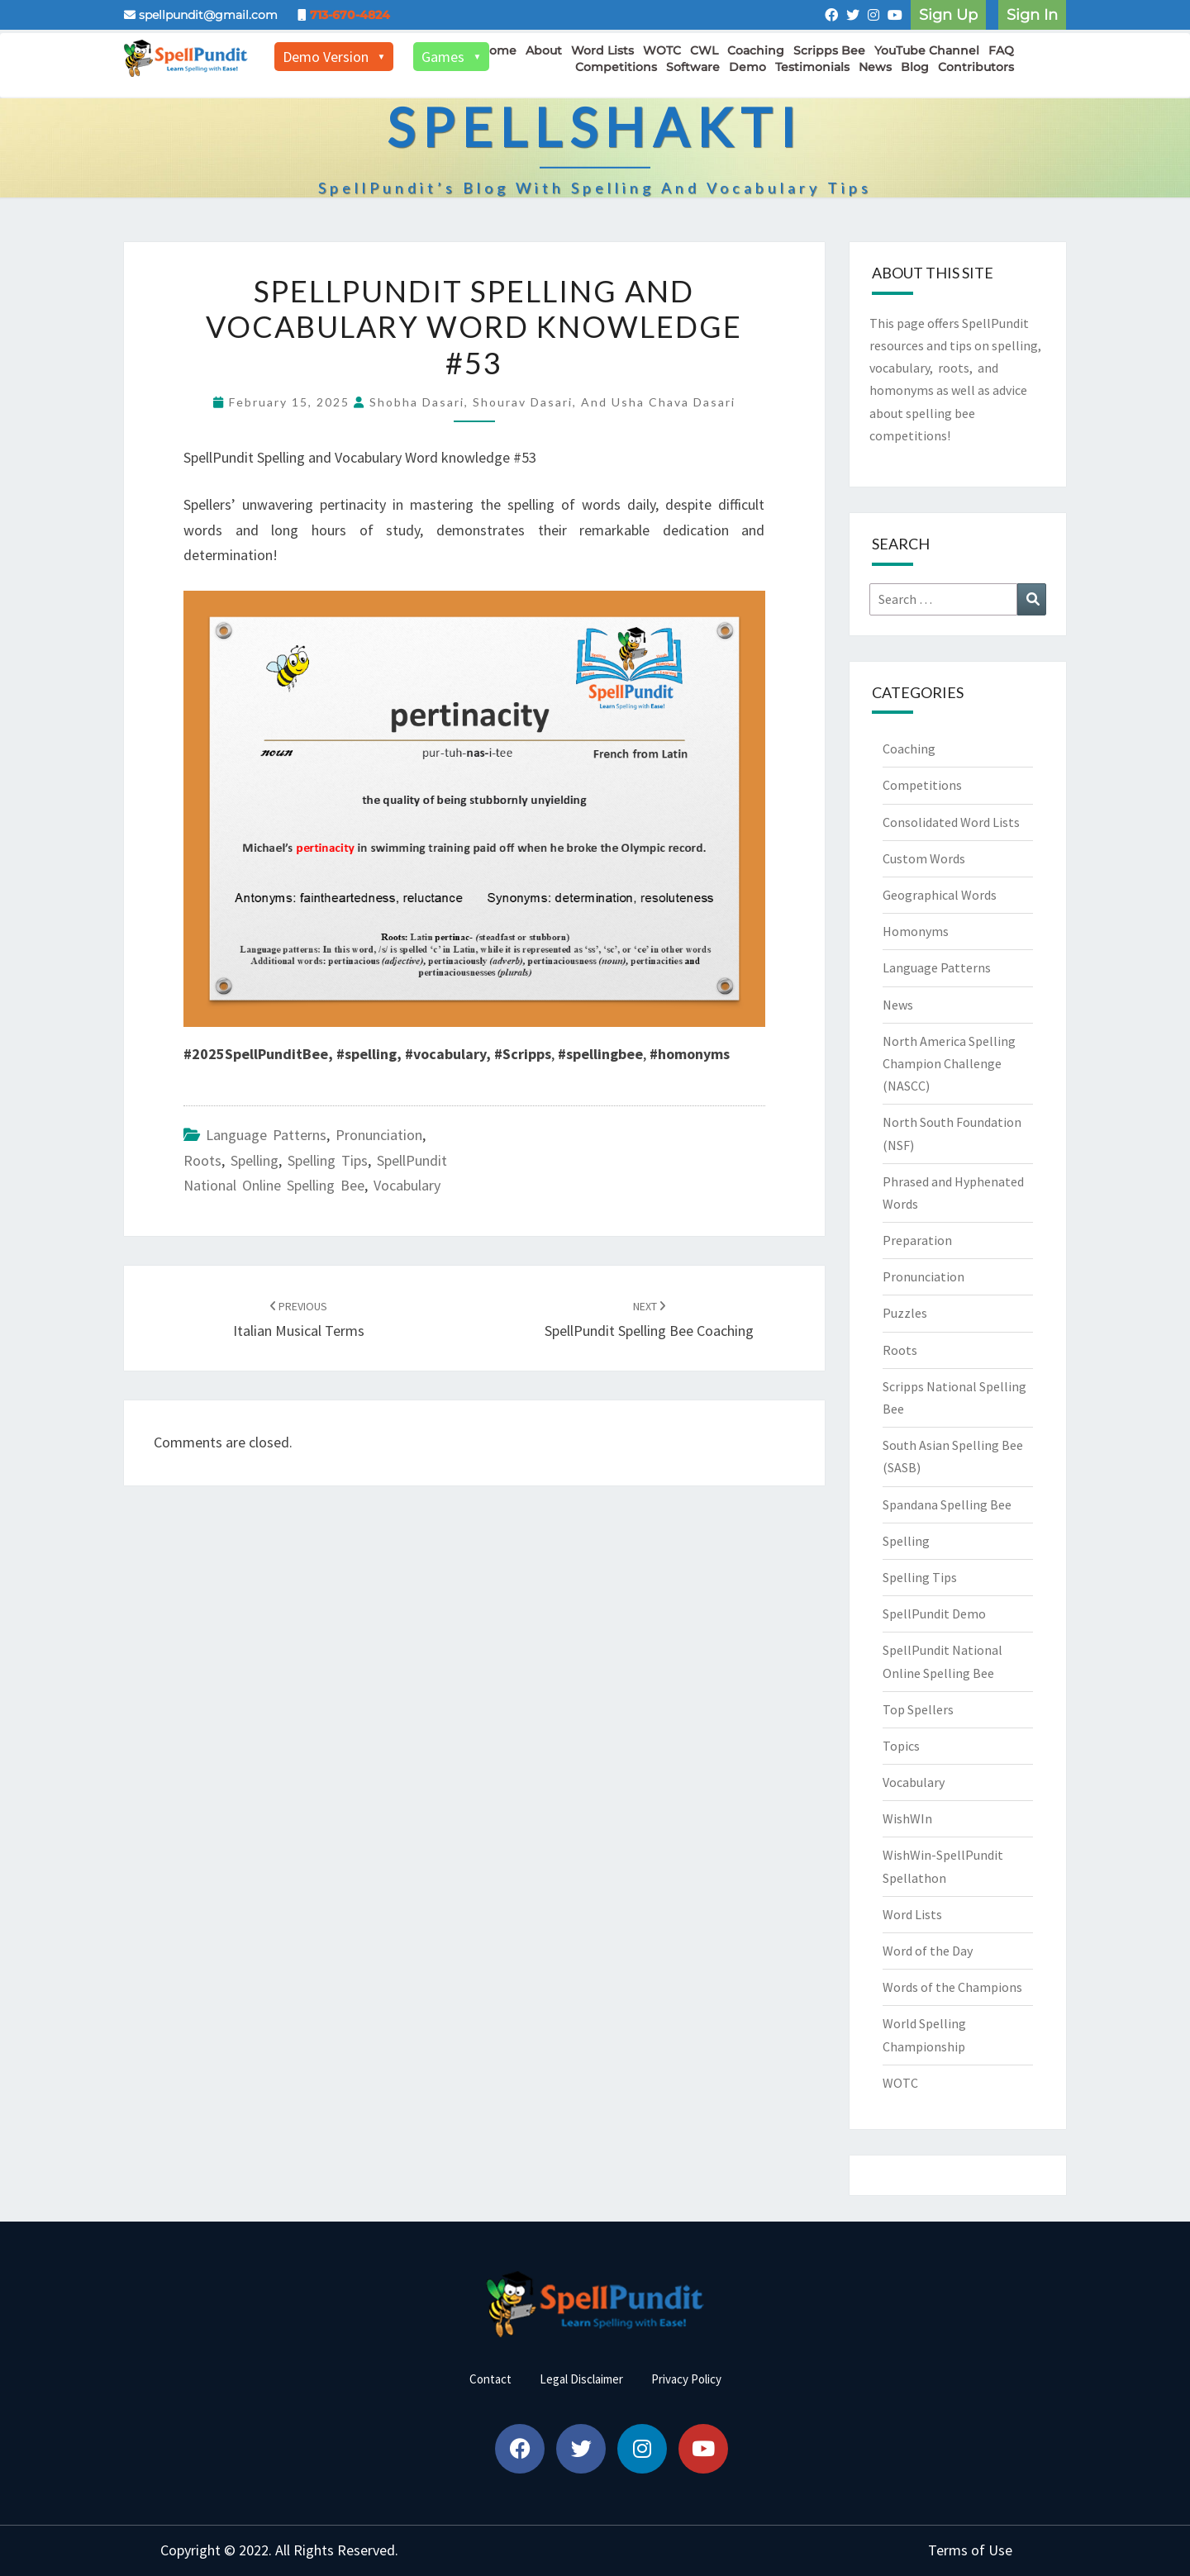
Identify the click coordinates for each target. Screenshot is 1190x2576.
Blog (915, 66)
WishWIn (907, 1818)
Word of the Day (928, 1950)
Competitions (616, 66)
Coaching (755, 50)
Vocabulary (407, 1185)
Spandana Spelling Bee (947, 1504)
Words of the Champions (952, 1987)
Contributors (976, 66)
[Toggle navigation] (1046, 64)
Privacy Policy (686, 2379)
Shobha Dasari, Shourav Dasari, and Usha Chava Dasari (552, 402)
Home (498, 50)
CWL (704, 50)
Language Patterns (266, 1134)
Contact (490, 2379)
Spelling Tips (328, 1160)
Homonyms (916, 931)
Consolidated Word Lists (951, 822)
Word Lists (602, 50)
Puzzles (905, 1313)
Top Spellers (918, 1709)
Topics (901, 1745)
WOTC (662, 50)
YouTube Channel (926, 50)
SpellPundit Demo (934, 1613)
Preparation (917, 1240)
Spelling (254, 1160)
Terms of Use (970, 2549)
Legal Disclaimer (581, 2379)
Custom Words (924, 858)
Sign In (1032, 15)
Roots (202, 1160)
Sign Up (948, 15)
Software (693, 66)
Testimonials (812, 66)
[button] (520, 2449)
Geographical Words (940, 894)
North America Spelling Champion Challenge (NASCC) (949, 1063)
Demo (747, 66)
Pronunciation (379, 1134)
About (544, 50)
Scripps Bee (829, 50)
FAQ (1001, 50)
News (875, 66)
